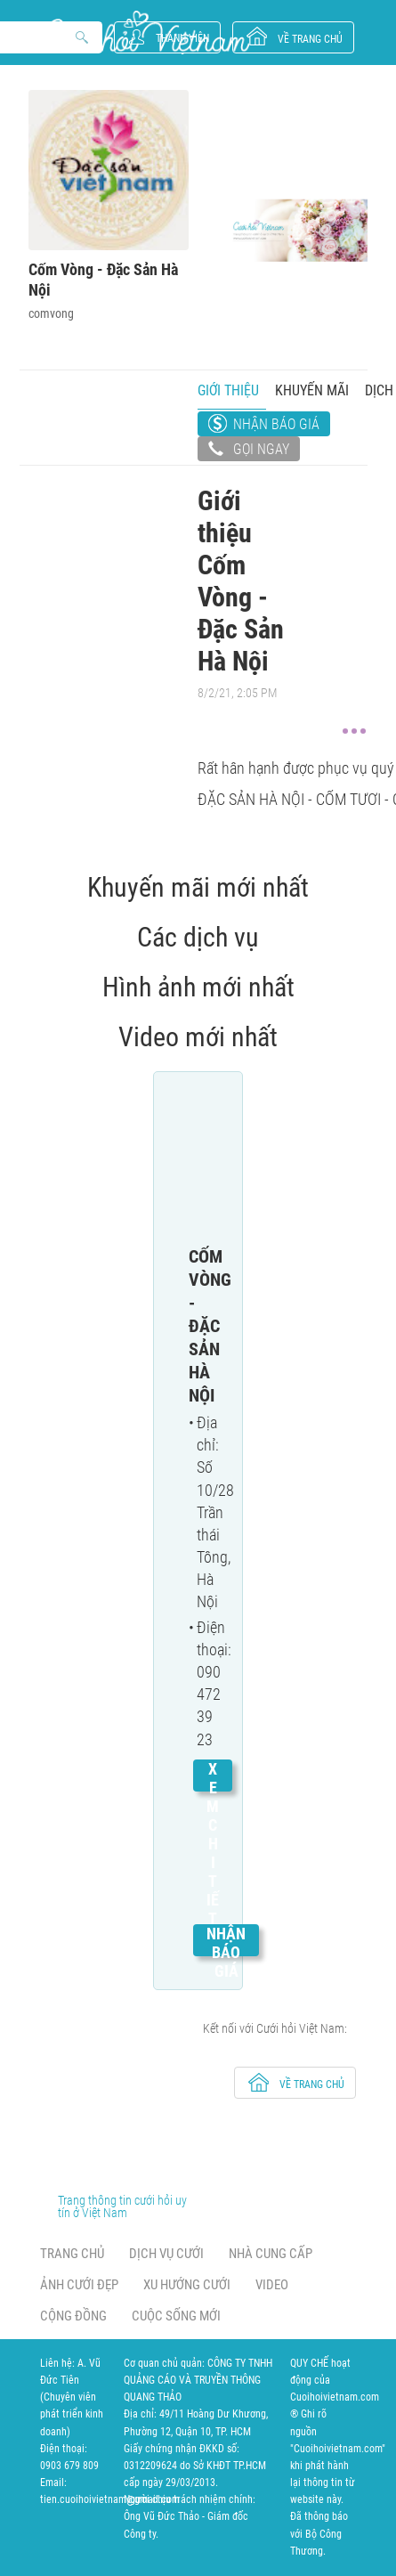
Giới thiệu (228, 390)
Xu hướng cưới (186, 2285)
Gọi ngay (249, 450)
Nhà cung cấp (270, 2254)
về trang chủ (310, 39)
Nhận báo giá (276, 424)
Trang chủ (72, 2254)
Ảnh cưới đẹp (79, 2285)
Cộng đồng (73, 2316)
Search (82, 38)
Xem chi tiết (212, 1843)
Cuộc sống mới (176, 2316)
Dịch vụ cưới (166, 2254)
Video (271, 2285)
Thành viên (182, 38)
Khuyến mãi (312, 390)
